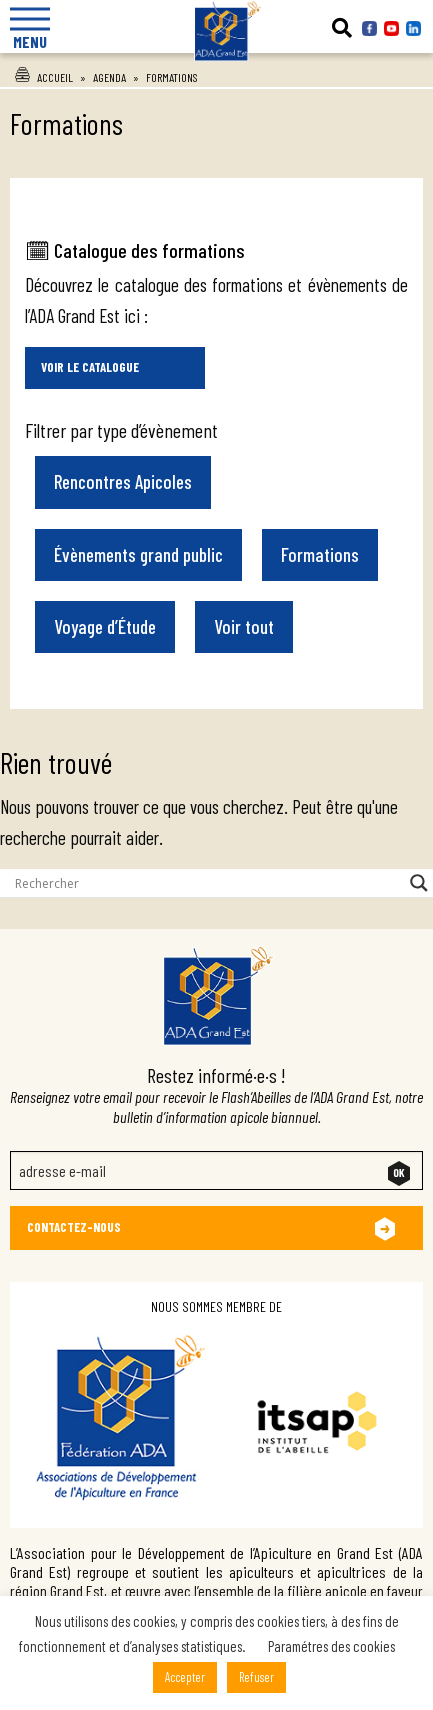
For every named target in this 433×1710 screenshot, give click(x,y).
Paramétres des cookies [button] (331, 1646)
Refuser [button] (256, 1677)
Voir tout (244, 626)
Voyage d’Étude (105, 626)
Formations (320, 554)
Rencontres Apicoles (123, 481)
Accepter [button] (185, 1677)
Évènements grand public (138, 554)
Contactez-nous (74, 1227)
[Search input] (207, 883)
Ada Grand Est (217, 81)
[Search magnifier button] (419, 883)
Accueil (55, 77)
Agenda (109, 77)
